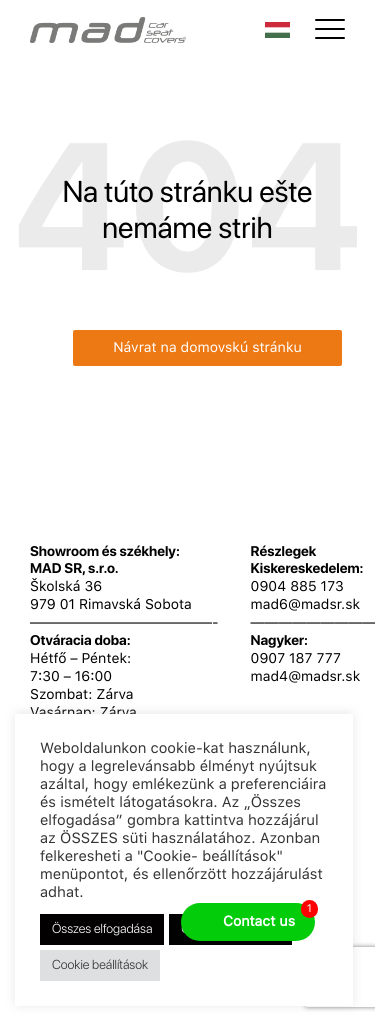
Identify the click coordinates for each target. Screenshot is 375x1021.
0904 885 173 (297, 587)
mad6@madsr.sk (306, 605)
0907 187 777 (296, 659)
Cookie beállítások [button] (100, 965)
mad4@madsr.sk (306, 677)
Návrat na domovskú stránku (207, 348)
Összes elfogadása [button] (102, 929)
